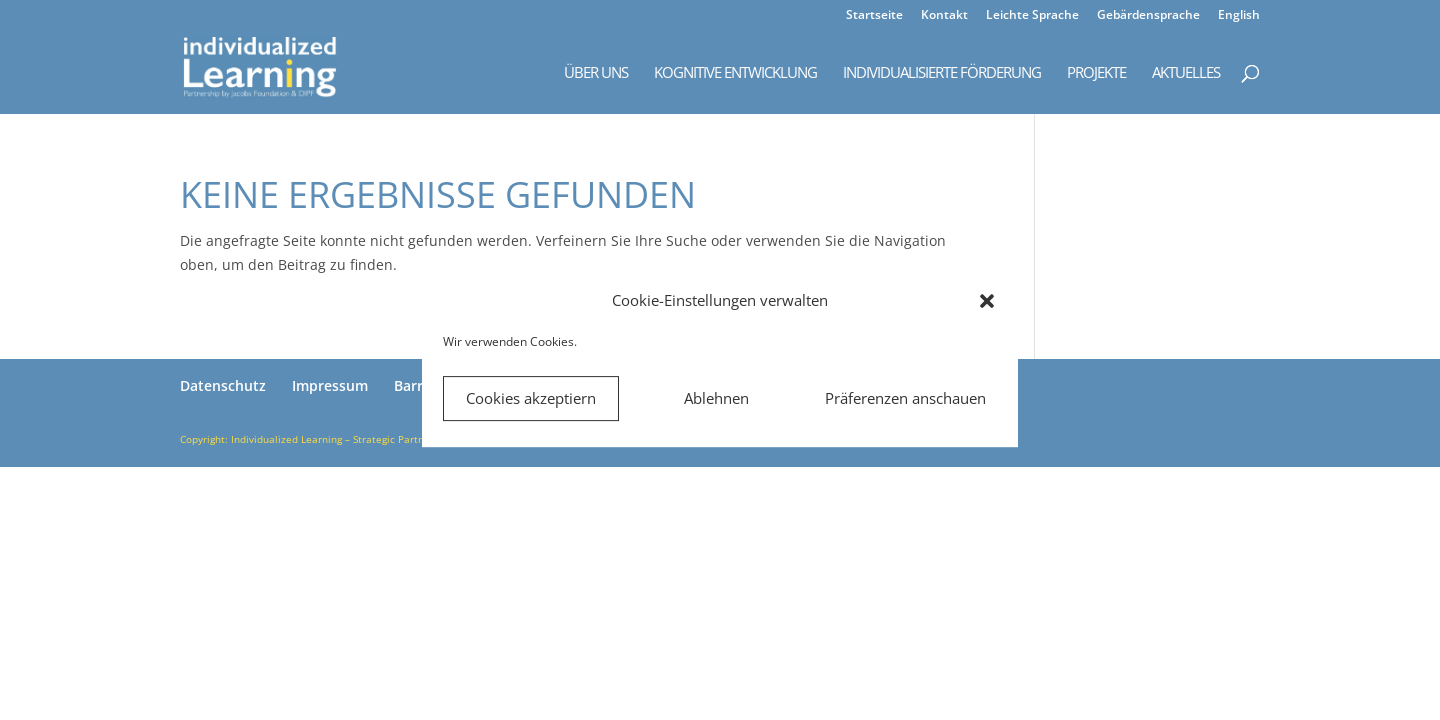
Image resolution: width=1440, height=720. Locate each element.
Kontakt (944, 16)
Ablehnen (716, 398)
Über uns (596, 73)
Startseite (874, 16)
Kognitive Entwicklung (735, 73)
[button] (987, 301)
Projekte (1096, 73)
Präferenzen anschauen (905, 398)
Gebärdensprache (1148, 16)
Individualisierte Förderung (942, 73)
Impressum (330, 385)
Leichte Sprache (1032, 16)
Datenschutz (223, 385)
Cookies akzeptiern (531, 398)
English (1239, 16)
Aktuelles (1186, 73)
